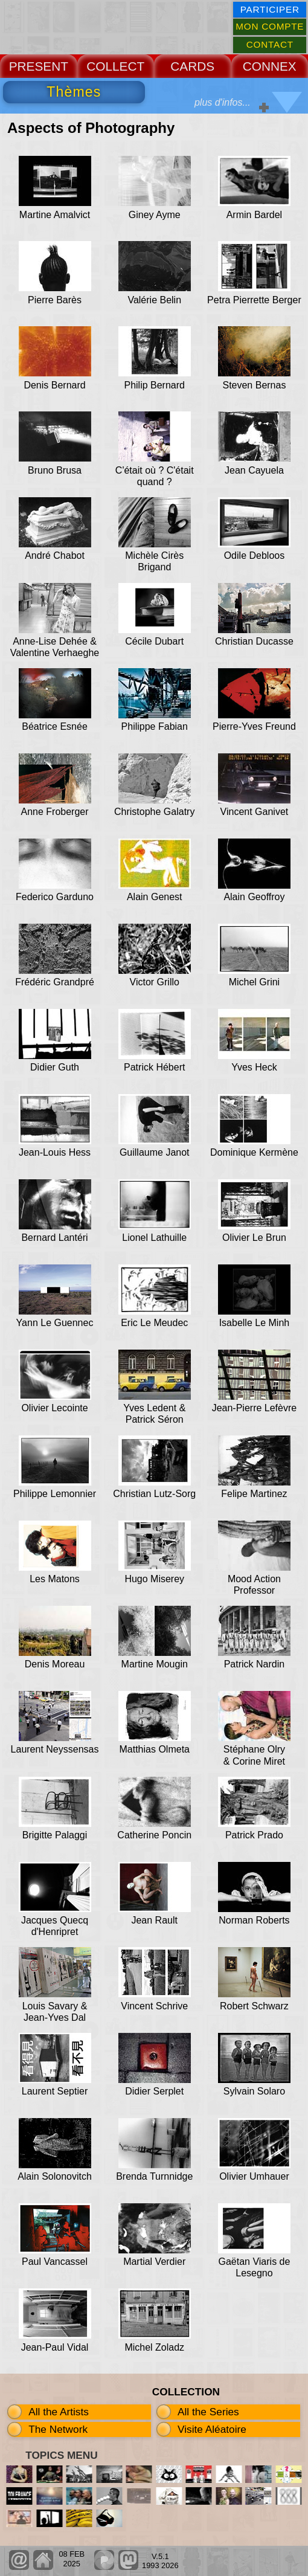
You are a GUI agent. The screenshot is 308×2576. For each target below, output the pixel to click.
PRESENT (38, 66)
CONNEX (270, 66)
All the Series (208, 2412)
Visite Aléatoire (212, 2429)
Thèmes (74, 92)
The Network (58, 2429)
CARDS (192, 66)
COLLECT (115, 66)
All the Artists (58, 2412)
